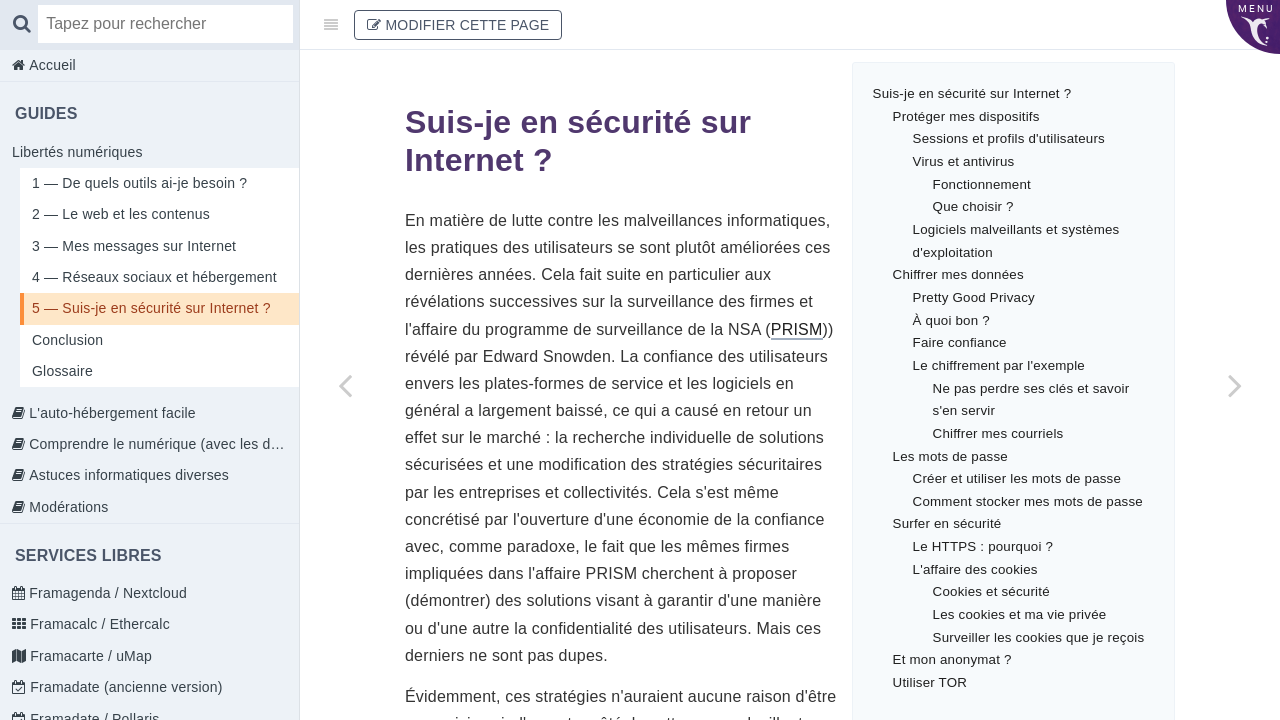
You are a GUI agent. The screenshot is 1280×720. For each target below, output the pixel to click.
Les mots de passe (950, 456)
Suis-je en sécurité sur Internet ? (972, 93)
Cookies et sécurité (991, 591)
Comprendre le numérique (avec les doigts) (162, 444)
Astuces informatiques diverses (127, 475)
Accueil (50, 65)
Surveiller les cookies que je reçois (1039, 637)
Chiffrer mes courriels (998, 433)
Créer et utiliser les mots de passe (1017, 478)
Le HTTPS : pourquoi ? (983, 546)
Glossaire (62, 371)
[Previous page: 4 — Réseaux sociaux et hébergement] (345, 385)
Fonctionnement (982, 184)
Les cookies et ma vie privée (1020, 614)
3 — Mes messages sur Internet (134, 246)
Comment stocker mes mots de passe (1028, 501)
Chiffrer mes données (958, 274)
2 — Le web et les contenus (121, 214)
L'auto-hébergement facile (110, 413)
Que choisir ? (973, 206)
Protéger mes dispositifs (966, 116)
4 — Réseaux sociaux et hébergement (154, 277)
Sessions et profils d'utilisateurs (1009, 138)
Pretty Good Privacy (974, 297)
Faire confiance (960, 342)
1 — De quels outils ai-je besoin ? (139, 183)
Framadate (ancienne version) (124, 687)
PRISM (797, 329)
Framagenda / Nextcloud (106, 593)
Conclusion (67, 340)
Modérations (66, 507)
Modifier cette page (458, 25)
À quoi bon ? (951, 320)
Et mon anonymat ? (952, 659)
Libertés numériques (77, 152)
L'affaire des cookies (975, 569)
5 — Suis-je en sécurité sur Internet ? (151, 308)
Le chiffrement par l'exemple (999, 365)
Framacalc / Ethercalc (98, 624)
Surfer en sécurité (947, 523)
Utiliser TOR (930, 682)
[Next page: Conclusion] (1235, 385)
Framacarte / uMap (89, 656)
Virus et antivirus (964, 161)
